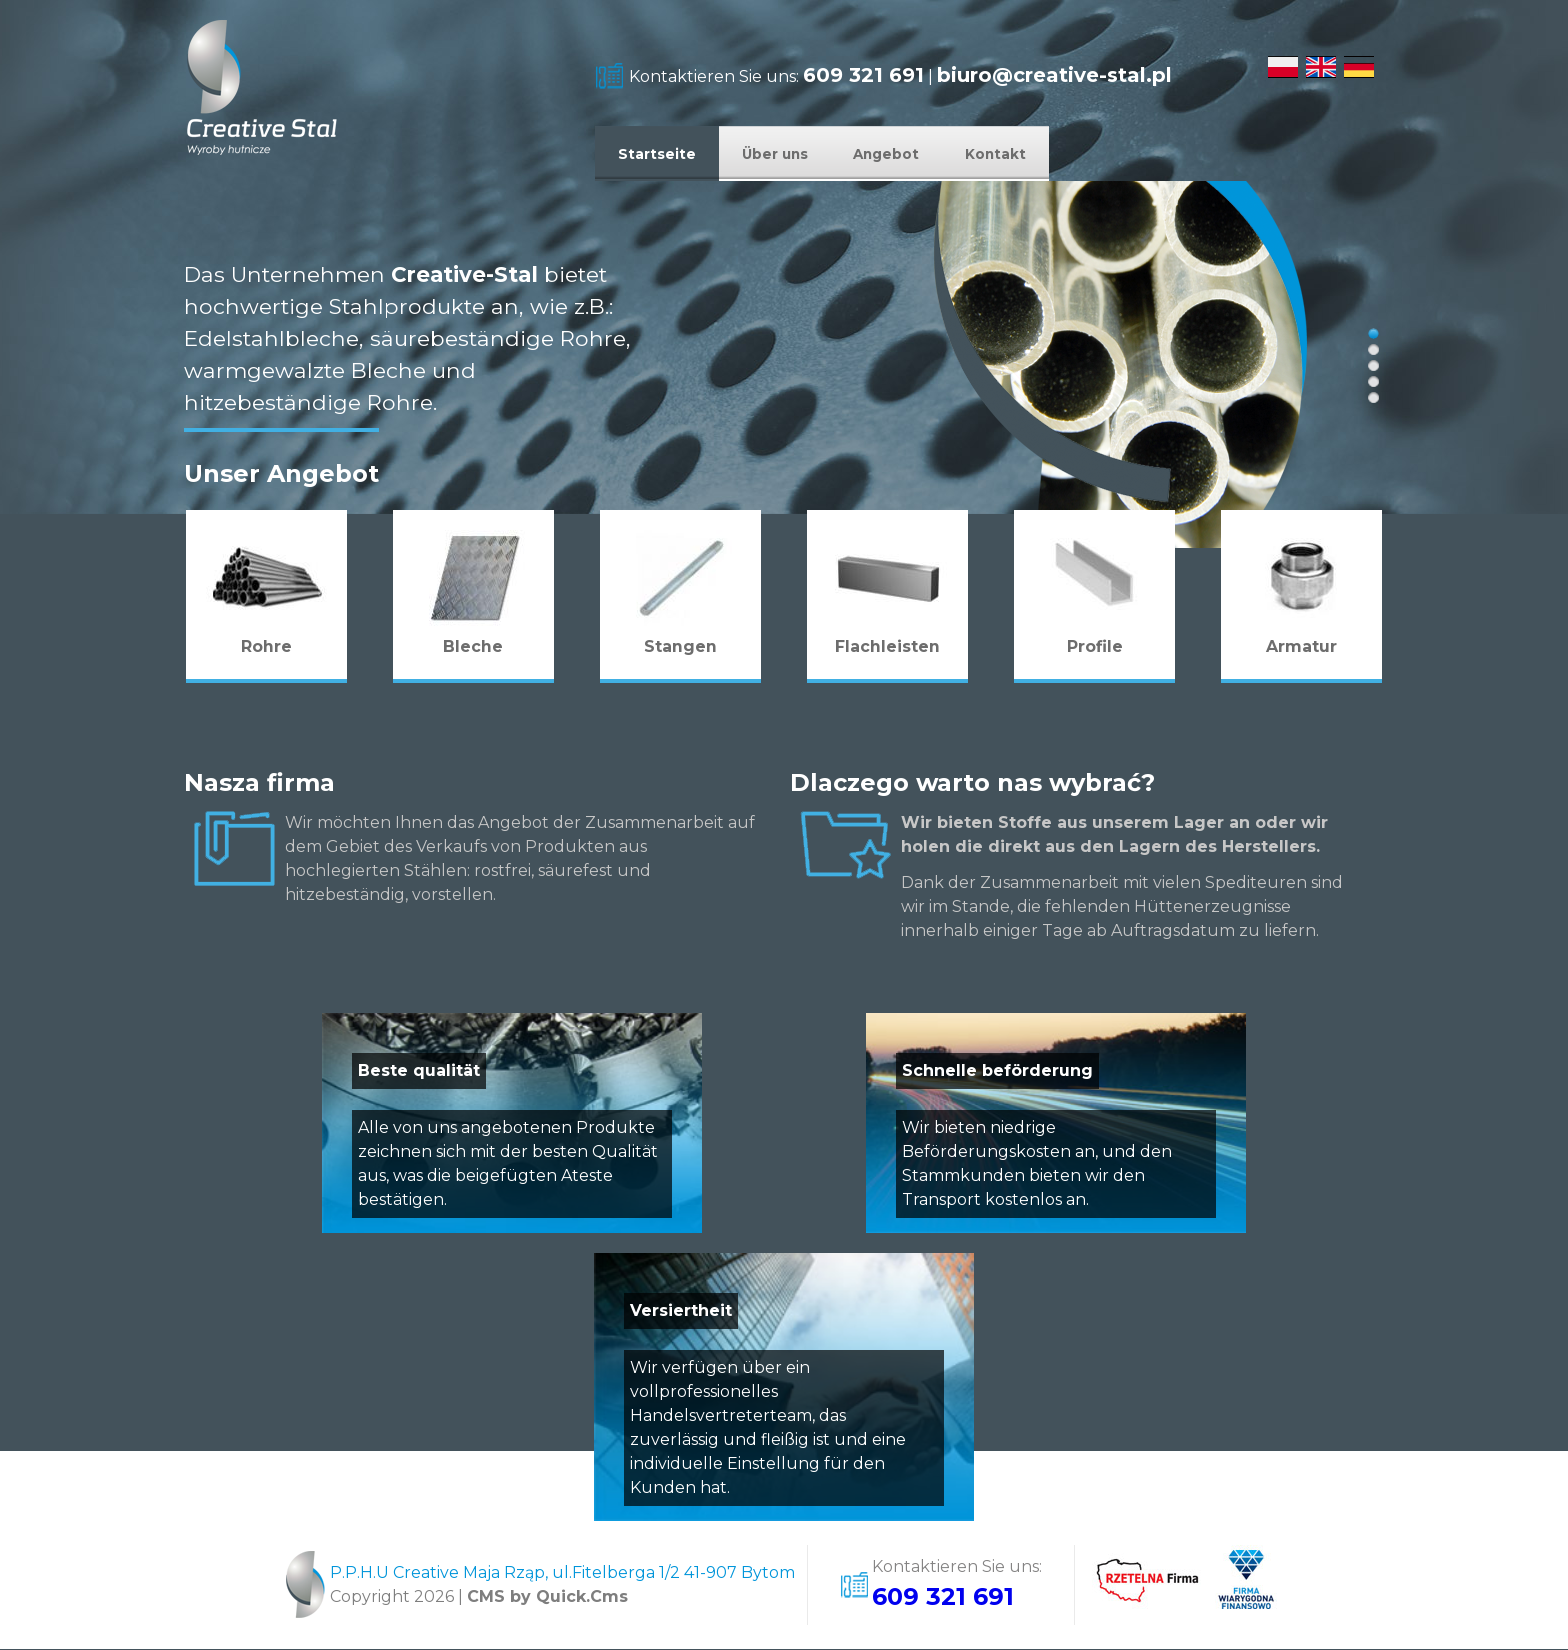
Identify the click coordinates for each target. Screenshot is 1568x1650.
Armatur (1301, 647)
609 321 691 (863, 75)
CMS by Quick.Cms (547, 1597)
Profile (1095, 647)
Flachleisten (887, 647)
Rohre (266, 647)
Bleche (474, 647)
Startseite (666, 154)
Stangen (680, 647)
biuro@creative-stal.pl (1054, 75)
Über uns (803, 154)
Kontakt (1065, 154)
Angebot (936, 154)
